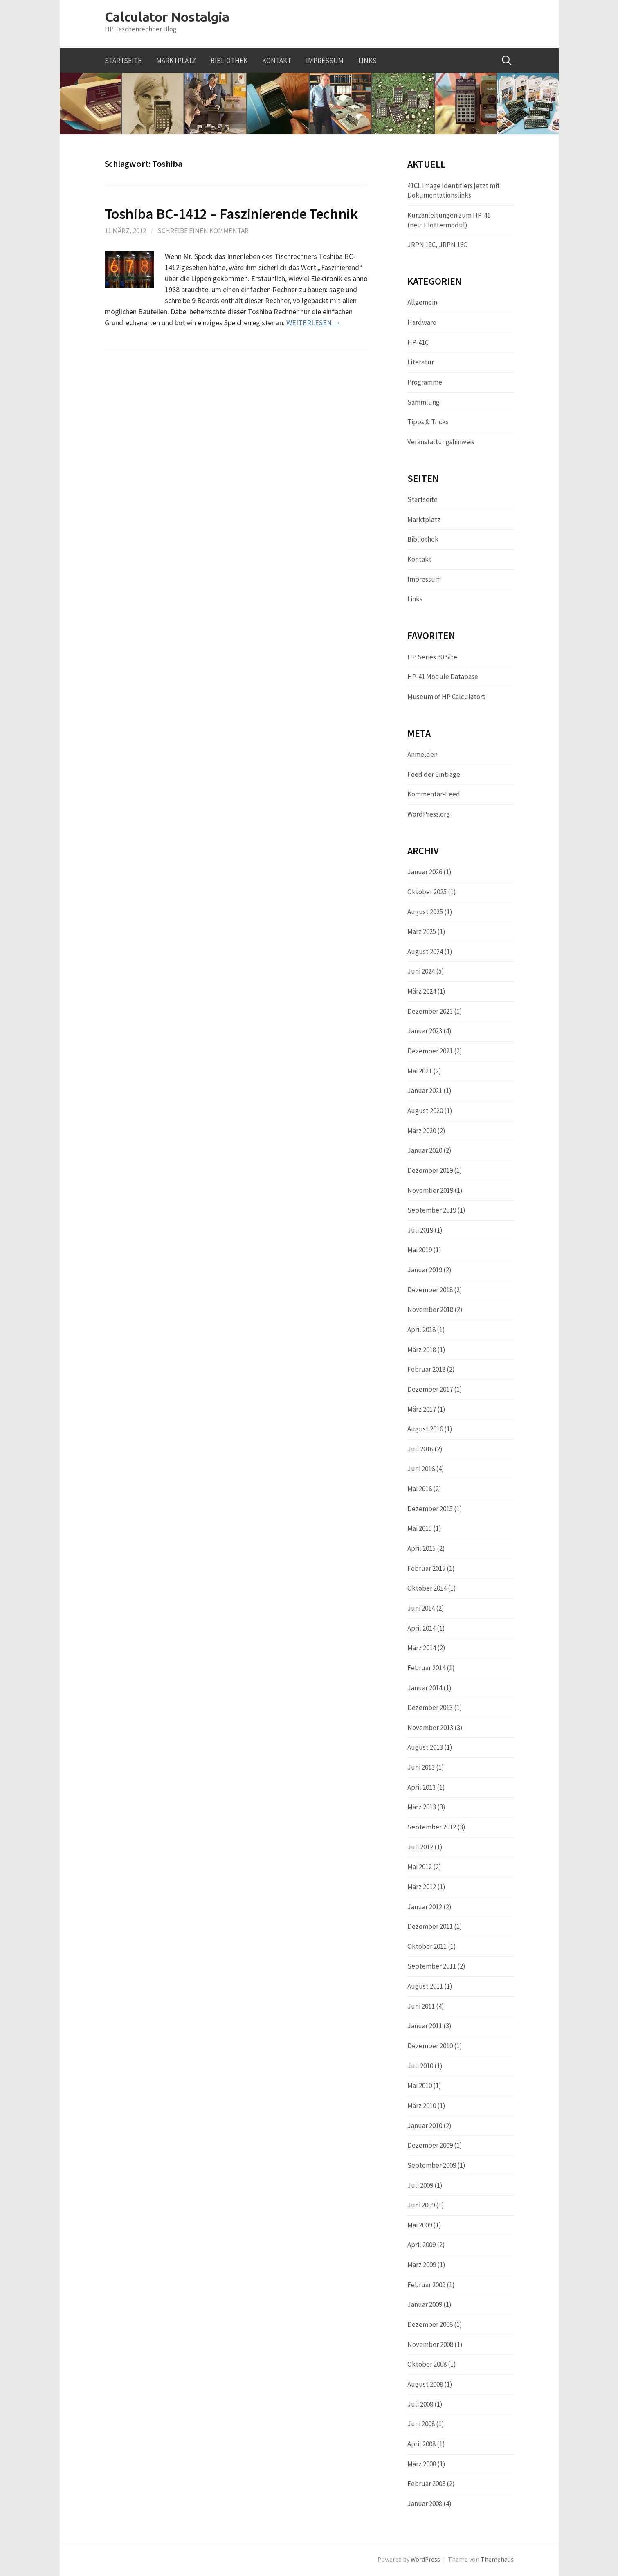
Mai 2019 (419, 1249)
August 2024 (425, 951)
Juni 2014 (421, 1608)
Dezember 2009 (430, 2145)
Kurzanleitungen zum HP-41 (448, 215)
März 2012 (421, 1886)
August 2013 (425, 1747)
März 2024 (421, 991)
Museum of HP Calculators (446, 696)
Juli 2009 (420, 2185)
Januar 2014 (424, 1687)
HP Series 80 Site (432, 656)
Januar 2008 (424, 2503)
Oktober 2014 (427, 1588)
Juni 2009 (421, 2204)
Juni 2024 (421, 971)
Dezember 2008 (430, 2324)
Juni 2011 (421, 2006)
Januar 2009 (424, 2304)
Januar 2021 (424, 1090)
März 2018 (421, 1349)
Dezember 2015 (430, 1508)
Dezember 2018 (430, 1289)
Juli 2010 (420, 2065)
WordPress (425, 2559)
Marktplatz (176, 60)
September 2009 (431, 2165)
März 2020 (421, 1130)
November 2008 (430, 2344)
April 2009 (421, 2244)
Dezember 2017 (430, 1389)
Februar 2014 (426, 1667)
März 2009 (421, 2264)
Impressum (325, 60)
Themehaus (497, 2559)
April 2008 (421, 2443)
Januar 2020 (424, 1150)
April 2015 (421, 1548)
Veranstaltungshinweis (440, 441)
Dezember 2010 (430, 2045)
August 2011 (425, 1986)
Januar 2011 (424, 2025)
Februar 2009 (426, 2284)
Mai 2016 (419, 1488)
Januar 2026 (424, 871)
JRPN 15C (421, 244)
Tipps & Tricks (428, 421)
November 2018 (430, 1309)
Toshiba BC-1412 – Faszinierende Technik (231, 214)
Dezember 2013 (430, 1707)
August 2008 (425, 2384)
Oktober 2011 (427, 1946)
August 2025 (425, 911)
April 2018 (421, 1329)
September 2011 (431, 1966)
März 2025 (421, 931)
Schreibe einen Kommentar (203, 230)
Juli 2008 (420, 2404)
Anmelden (422, 754)
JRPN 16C (453, 244)
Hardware (421, 322)
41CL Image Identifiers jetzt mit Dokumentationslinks (453, 190)
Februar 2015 (426, 1568)
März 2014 (421, 1647)
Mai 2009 (419, 2225)
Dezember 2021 (430, 1050)
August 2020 (425, 1110)
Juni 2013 (421, 1767)
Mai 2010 (419, 2085)
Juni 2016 (421, 1468)
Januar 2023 (424, 1030)
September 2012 (431, 1826)
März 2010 (421, 2105)
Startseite (123, 60)
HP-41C (418, 342)
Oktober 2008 (427, 2364)
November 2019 (430, 1190)
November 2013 (430, 1727)
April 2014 (421, 1628)
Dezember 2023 (430, 1011)
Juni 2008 (421, 2423)
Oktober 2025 (427, 891)
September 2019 (431, 1210)
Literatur (420, 362)
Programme (424, 382)
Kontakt (276, 60)
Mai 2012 (419, 1866)
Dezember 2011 (430, 1926)
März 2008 (421, 2463)
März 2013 (421, 1806)
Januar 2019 (424, 1269)
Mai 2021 (419, 1070)
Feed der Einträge (433, 774)
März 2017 (421, 1409)
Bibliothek (229, 60)
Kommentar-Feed (433, 794)
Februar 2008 (426, 2483)
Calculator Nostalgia (167, 16)
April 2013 (421, 1787)
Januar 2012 (424, 1906)
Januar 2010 (424, 2125)
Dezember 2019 (430, 1170)
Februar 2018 (426, 1369)
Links (367, 60)
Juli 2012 (420, 1847)
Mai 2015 (419, 1528)
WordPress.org (428, 814)
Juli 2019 (420, 1230)
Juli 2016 (420, 1448)
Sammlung (423, 402)
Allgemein (422, 302)
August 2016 (425, 1428)
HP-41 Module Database (442, 676)
